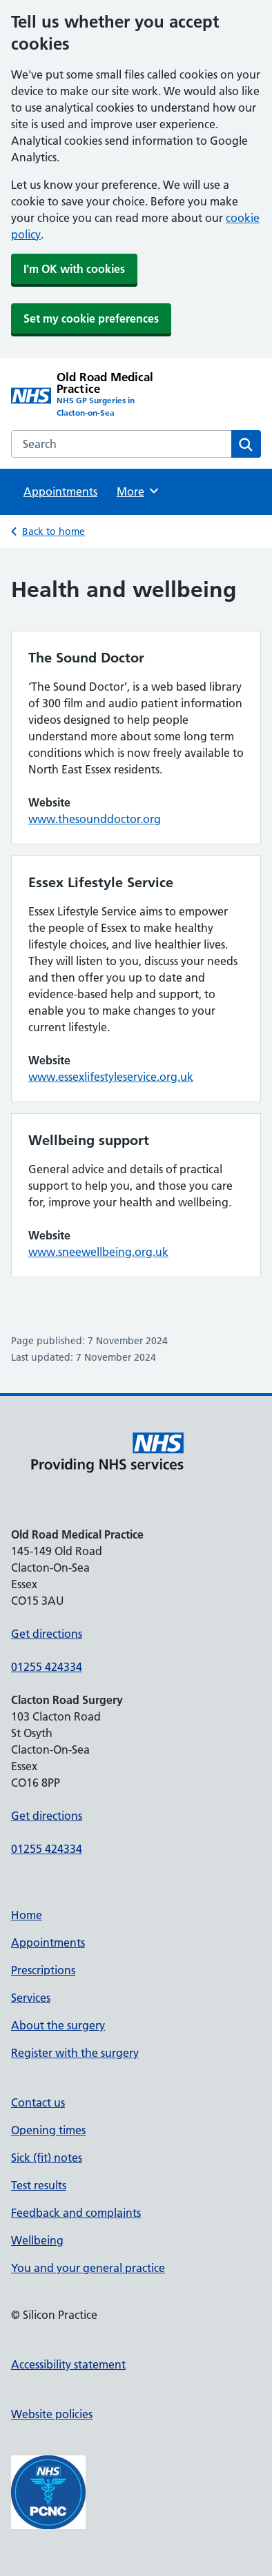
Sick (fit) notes (46, 2157)
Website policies (52, 2414)
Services (30, 1998)
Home (26, 1915)
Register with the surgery (75, 2053)
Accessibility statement (68, 2364)
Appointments (60, 491)
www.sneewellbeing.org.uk (98, 1252)
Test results (38, 2185)
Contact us (38, 2102)
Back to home (53, 531)
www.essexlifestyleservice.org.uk (110, 1077)
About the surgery (58, 2025)
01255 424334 (46, 1667)
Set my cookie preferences (91, 318)
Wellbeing (37, 2240)
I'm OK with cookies (74, 269)
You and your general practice (88, 2268)
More (138, 491)
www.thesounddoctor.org (94, 819)
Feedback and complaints (76, 2213)
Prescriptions (43, 1970)
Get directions (46, 1634)
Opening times (48, 2130)
